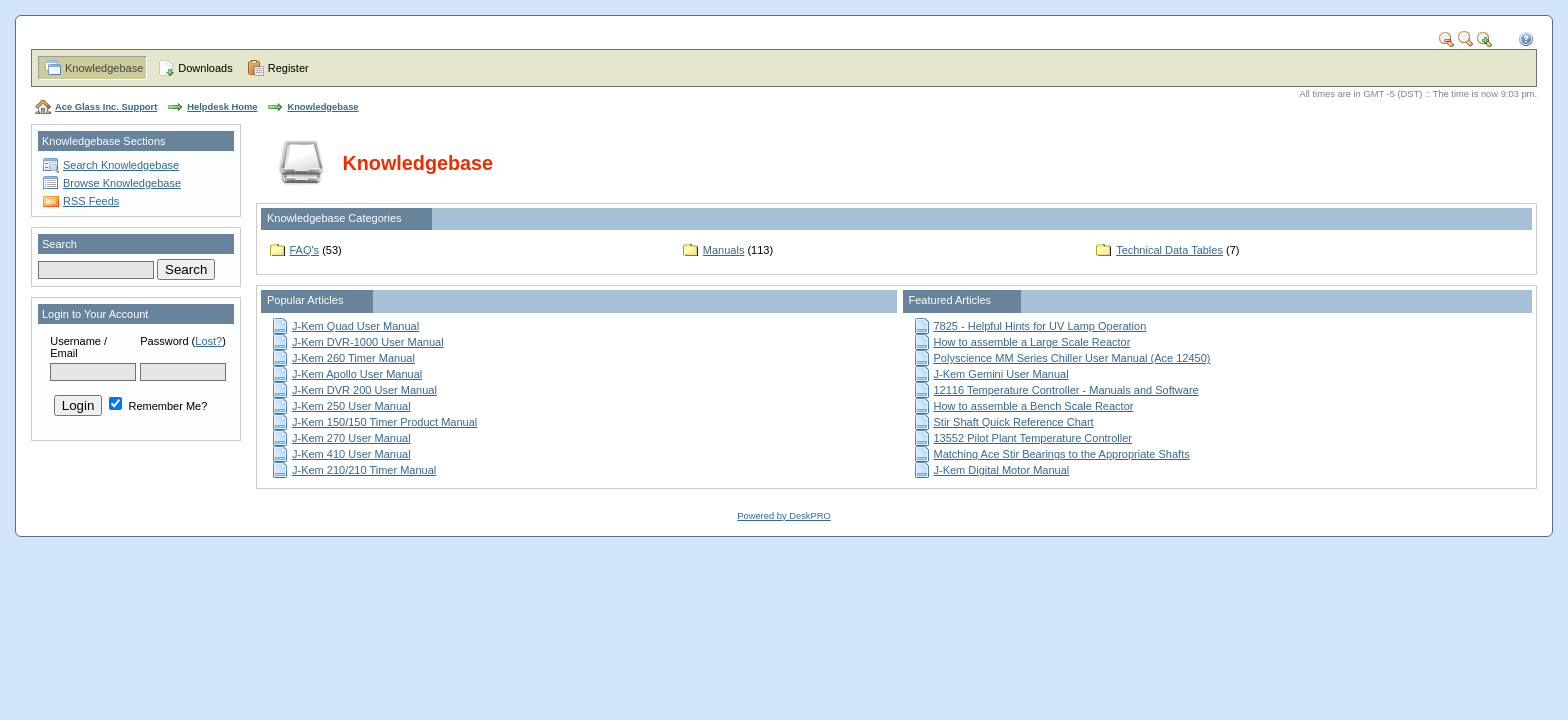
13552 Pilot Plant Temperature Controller (1033, 438)
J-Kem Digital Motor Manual (1002, 470)
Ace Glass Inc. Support (106, 107)
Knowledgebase (104, 68)
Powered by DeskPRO (783, 516)
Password (164, 341)
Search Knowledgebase (121, 165)
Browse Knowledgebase (122, 183)
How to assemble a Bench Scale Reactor (1034, 406)
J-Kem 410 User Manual (351, 454)
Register (288, 68)
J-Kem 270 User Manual (351, 438)
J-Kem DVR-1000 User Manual (368, 342)
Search (59, 244)
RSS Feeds (91, 201)
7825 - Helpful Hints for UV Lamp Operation (1040, 326)
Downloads (205, 68)
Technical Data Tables (1169, 250)
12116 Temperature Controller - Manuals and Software (1066, 390)
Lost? (208, 341)
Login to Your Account (95, 314)
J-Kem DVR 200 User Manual (364, 390)
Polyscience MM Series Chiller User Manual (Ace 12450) (1072, 358)
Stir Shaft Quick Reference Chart (1014, 422)
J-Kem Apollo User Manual (357, 374)
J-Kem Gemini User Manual (1001, 374)
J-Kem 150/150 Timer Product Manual (384, 422)
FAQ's (305, 250)
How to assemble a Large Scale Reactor (1032, 342)
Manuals (724, 250)
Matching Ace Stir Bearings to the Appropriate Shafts (1062, 454)
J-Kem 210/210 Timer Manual (364, 470)
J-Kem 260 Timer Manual (353, 358)
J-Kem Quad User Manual (355, 326)
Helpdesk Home (222, 107)
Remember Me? (158, 406)
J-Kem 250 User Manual (351, 406)
